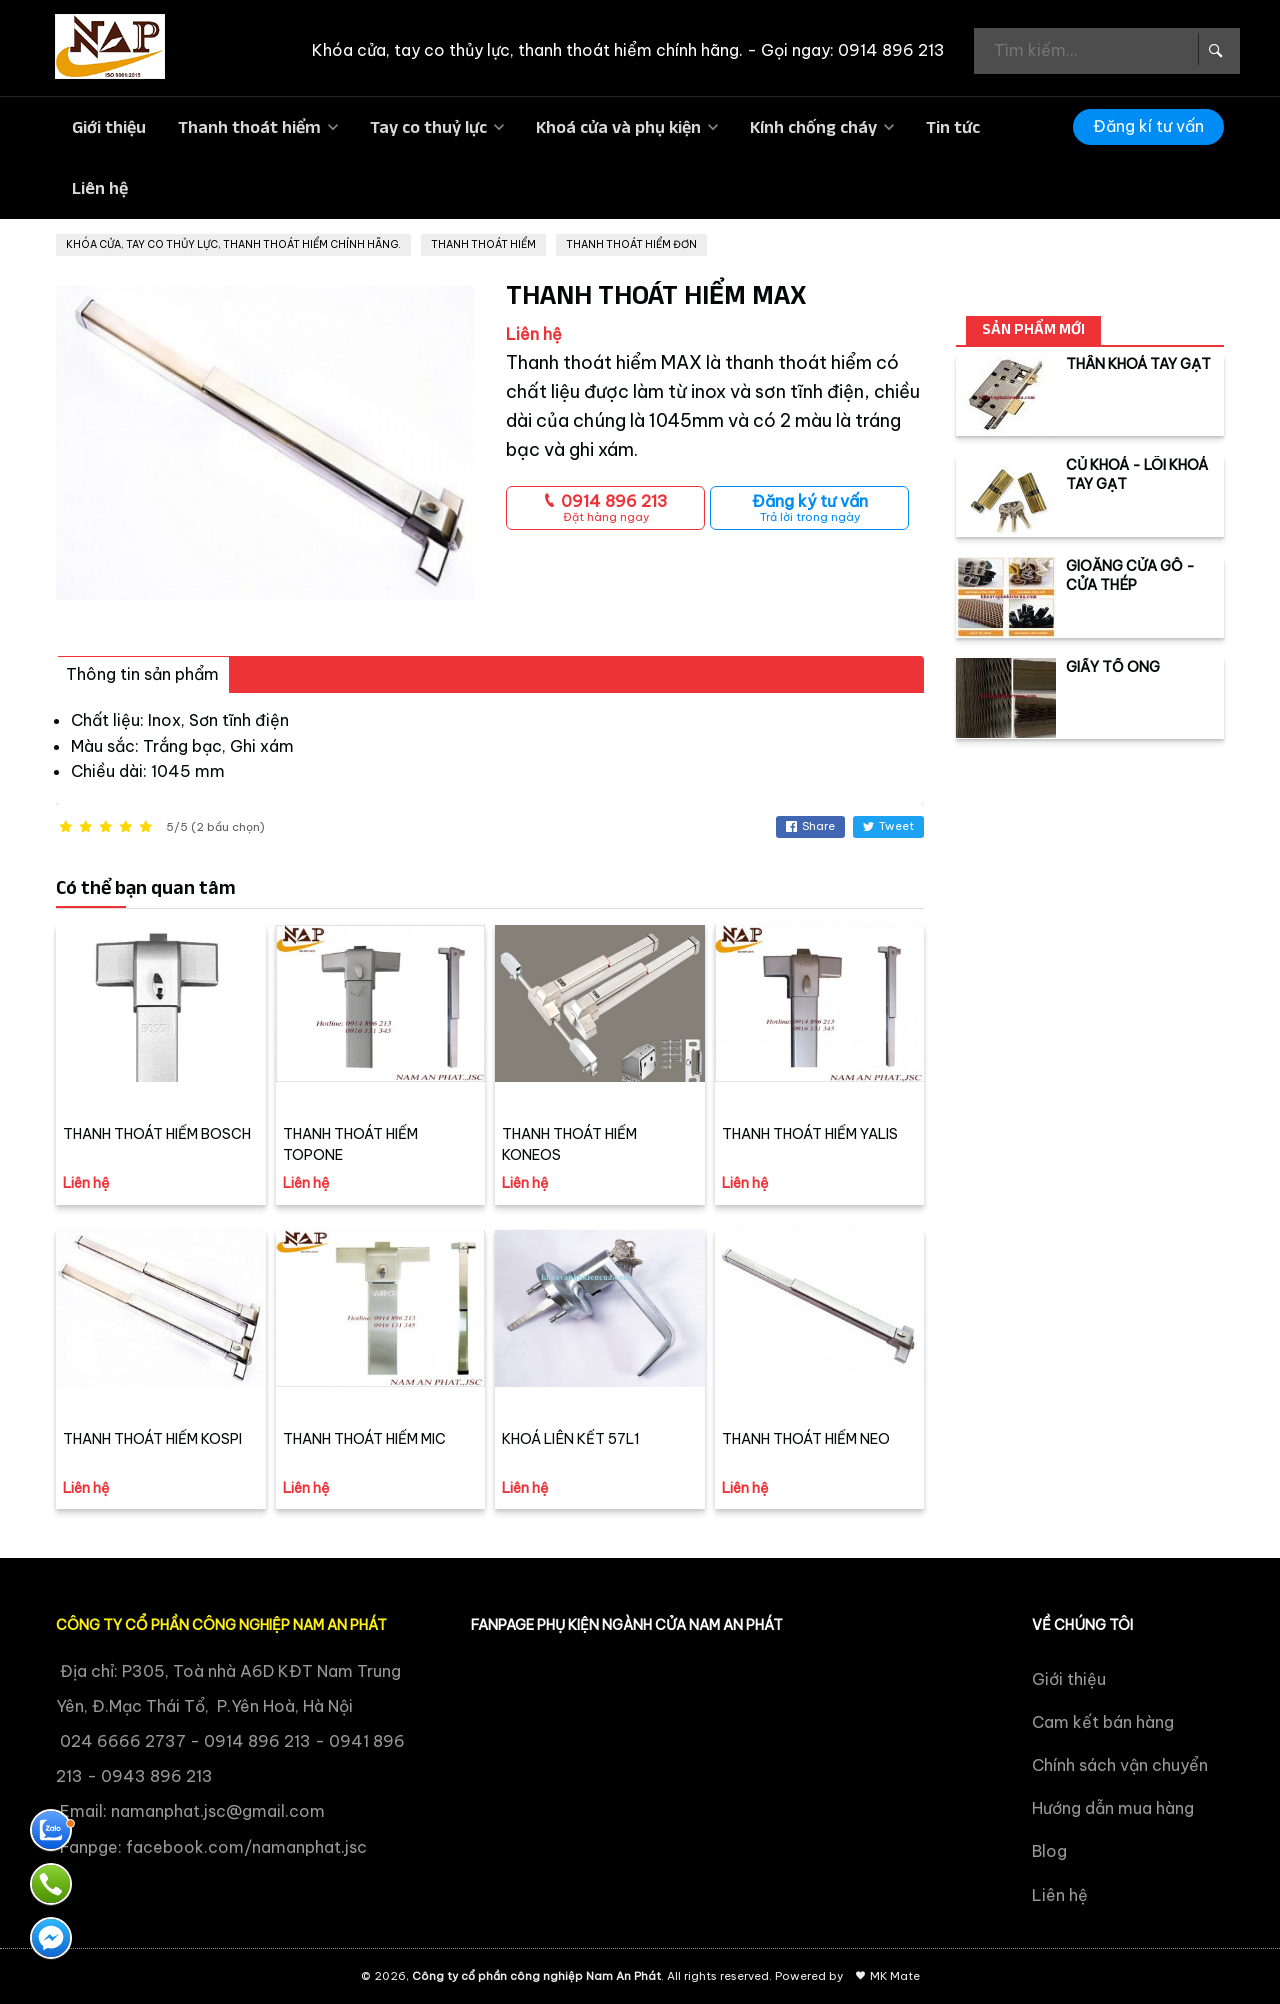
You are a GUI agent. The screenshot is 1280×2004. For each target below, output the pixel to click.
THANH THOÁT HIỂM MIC (364, 1439)
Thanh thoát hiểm (249, 127)
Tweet (888, 826)
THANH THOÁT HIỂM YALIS (810, 1134)
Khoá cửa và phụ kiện (618, 127)
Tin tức (953, 127)
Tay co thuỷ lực (428, 127)
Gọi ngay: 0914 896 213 (853, 50)
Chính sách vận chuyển (1120, 1765)
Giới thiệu (109, 127)
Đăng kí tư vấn (1148, 126)
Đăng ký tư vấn (809, 507)
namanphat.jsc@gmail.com (218, 1811)
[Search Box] (1214, 49)
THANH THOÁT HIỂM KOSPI (152, 1439)
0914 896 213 (605, 507)
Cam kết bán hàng (1103, 1722)
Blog (1049, 1851)
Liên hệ (100, 188)
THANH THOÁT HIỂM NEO (806, 1439)
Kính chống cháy (813, 127)
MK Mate (895, 1976)
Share (810, 826)
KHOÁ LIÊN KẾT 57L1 (571, 1439)
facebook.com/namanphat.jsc (246, 1847)
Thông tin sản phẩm (142, 674)
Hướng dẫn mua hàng (1113, 1808)
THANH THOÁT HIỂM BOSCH (157, 1134)
